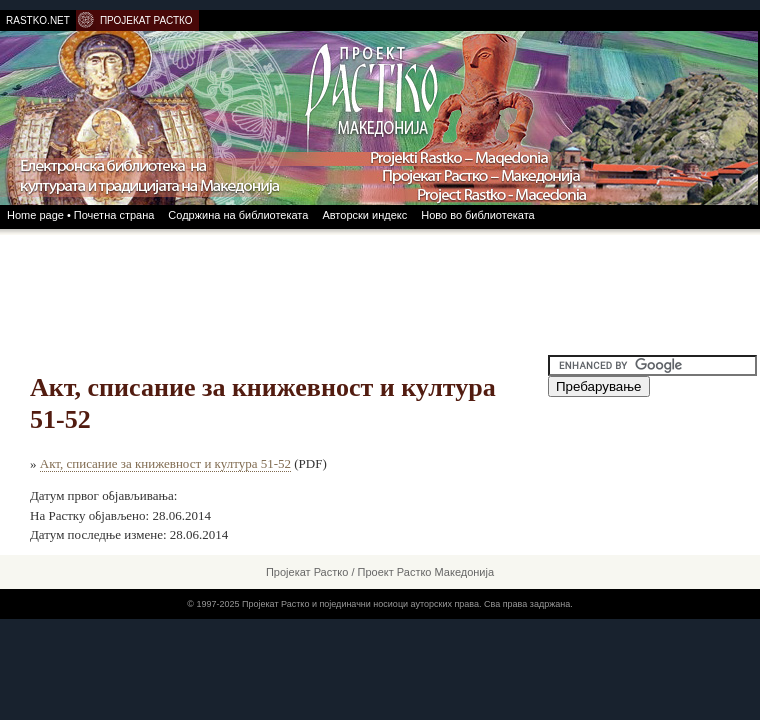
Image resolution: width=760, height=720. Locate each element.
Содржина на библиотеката (238, 215)
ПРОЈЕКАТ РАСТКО (146, 20)
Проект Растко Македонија (426, 572)
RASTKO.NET (38, 20)
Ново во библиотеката (478, 215)
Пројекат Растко (307, 572)
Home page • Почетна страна (80, 215)
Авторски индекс (364, 215)
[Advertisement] (380, 290)
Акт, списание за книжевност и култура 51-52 (165, 463)
